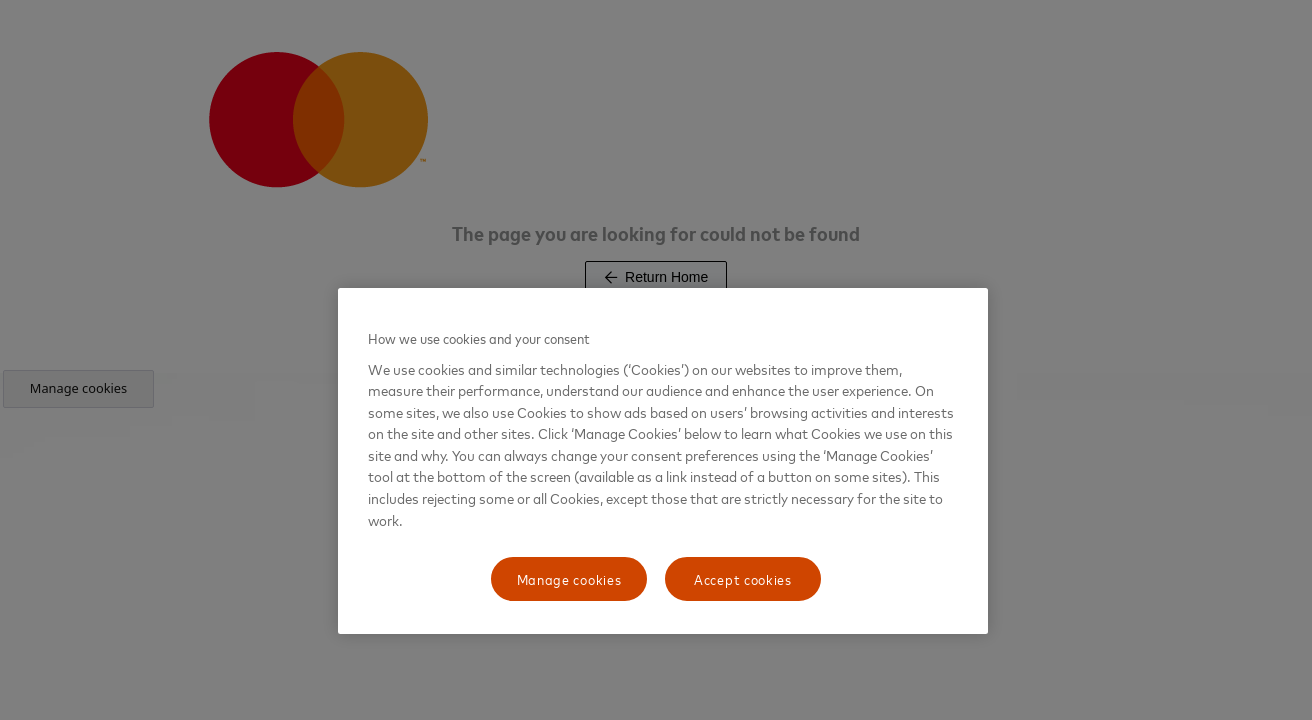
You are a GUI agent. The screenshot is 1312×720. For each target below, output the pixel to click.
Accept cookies (743, 578)
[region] (663, 461)
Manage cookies (569, 578)
